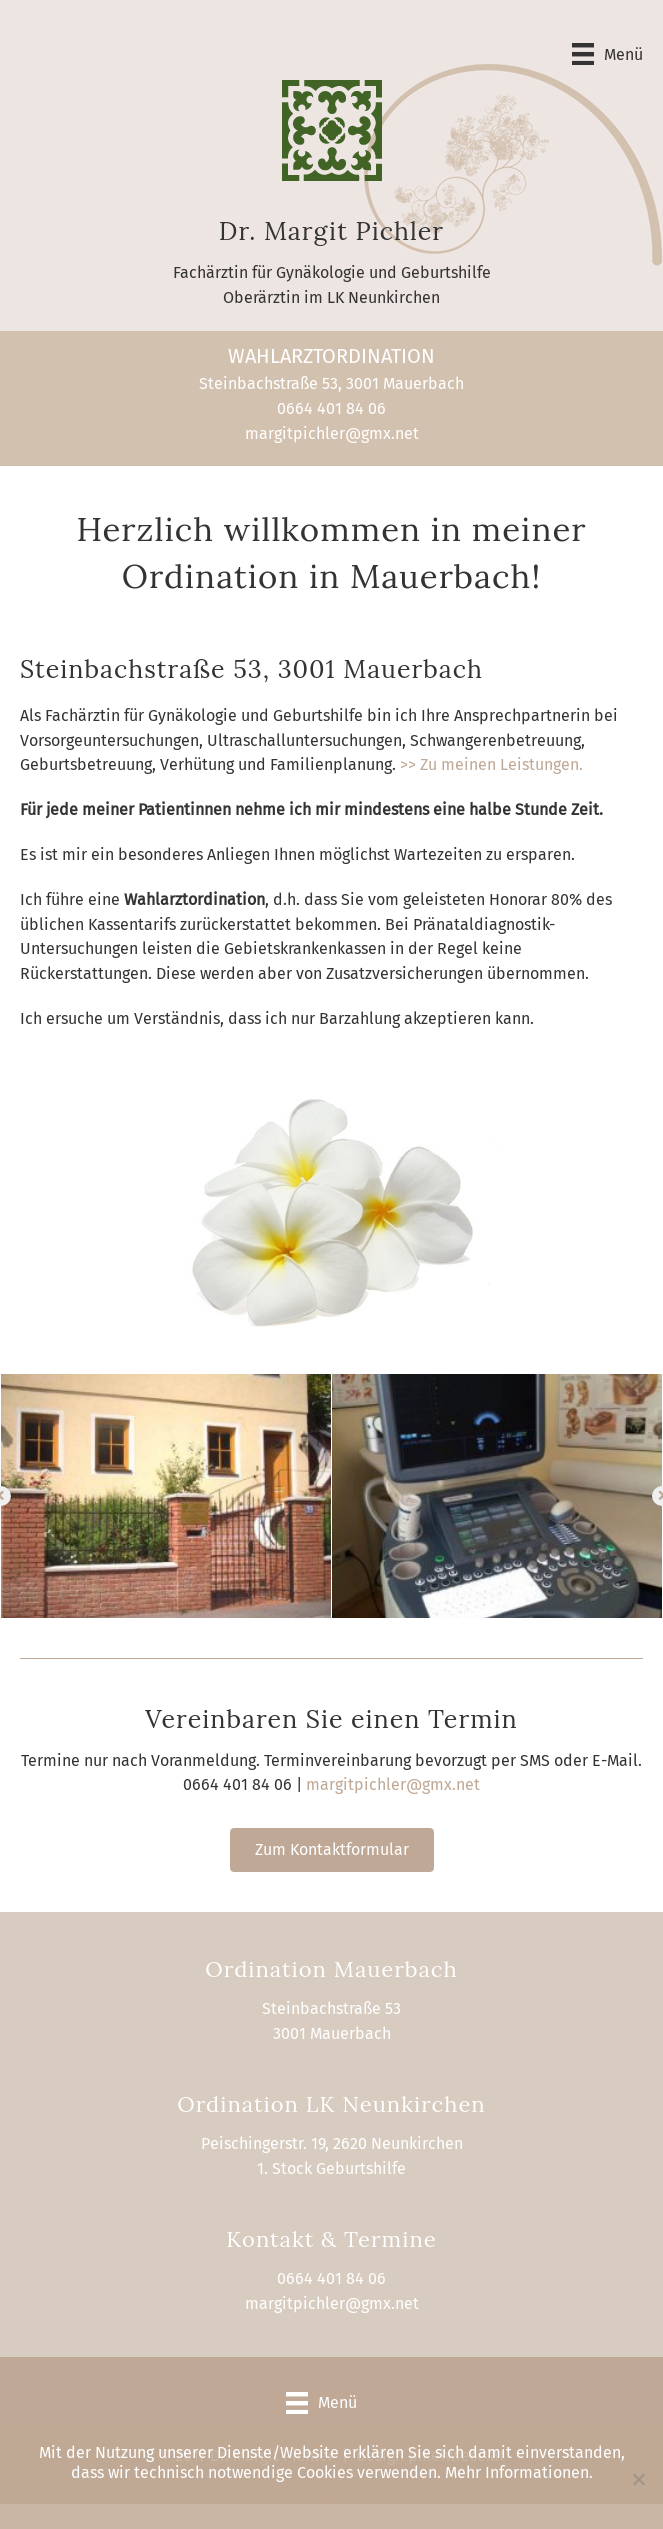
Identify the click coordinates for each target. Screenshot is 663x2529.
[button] (332, 1850)
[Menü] (607, 54)
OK (332, 2498)
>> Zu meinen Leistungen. (491, 764)
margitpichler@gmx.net (332, 433)
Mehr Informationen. (519, 2472)
